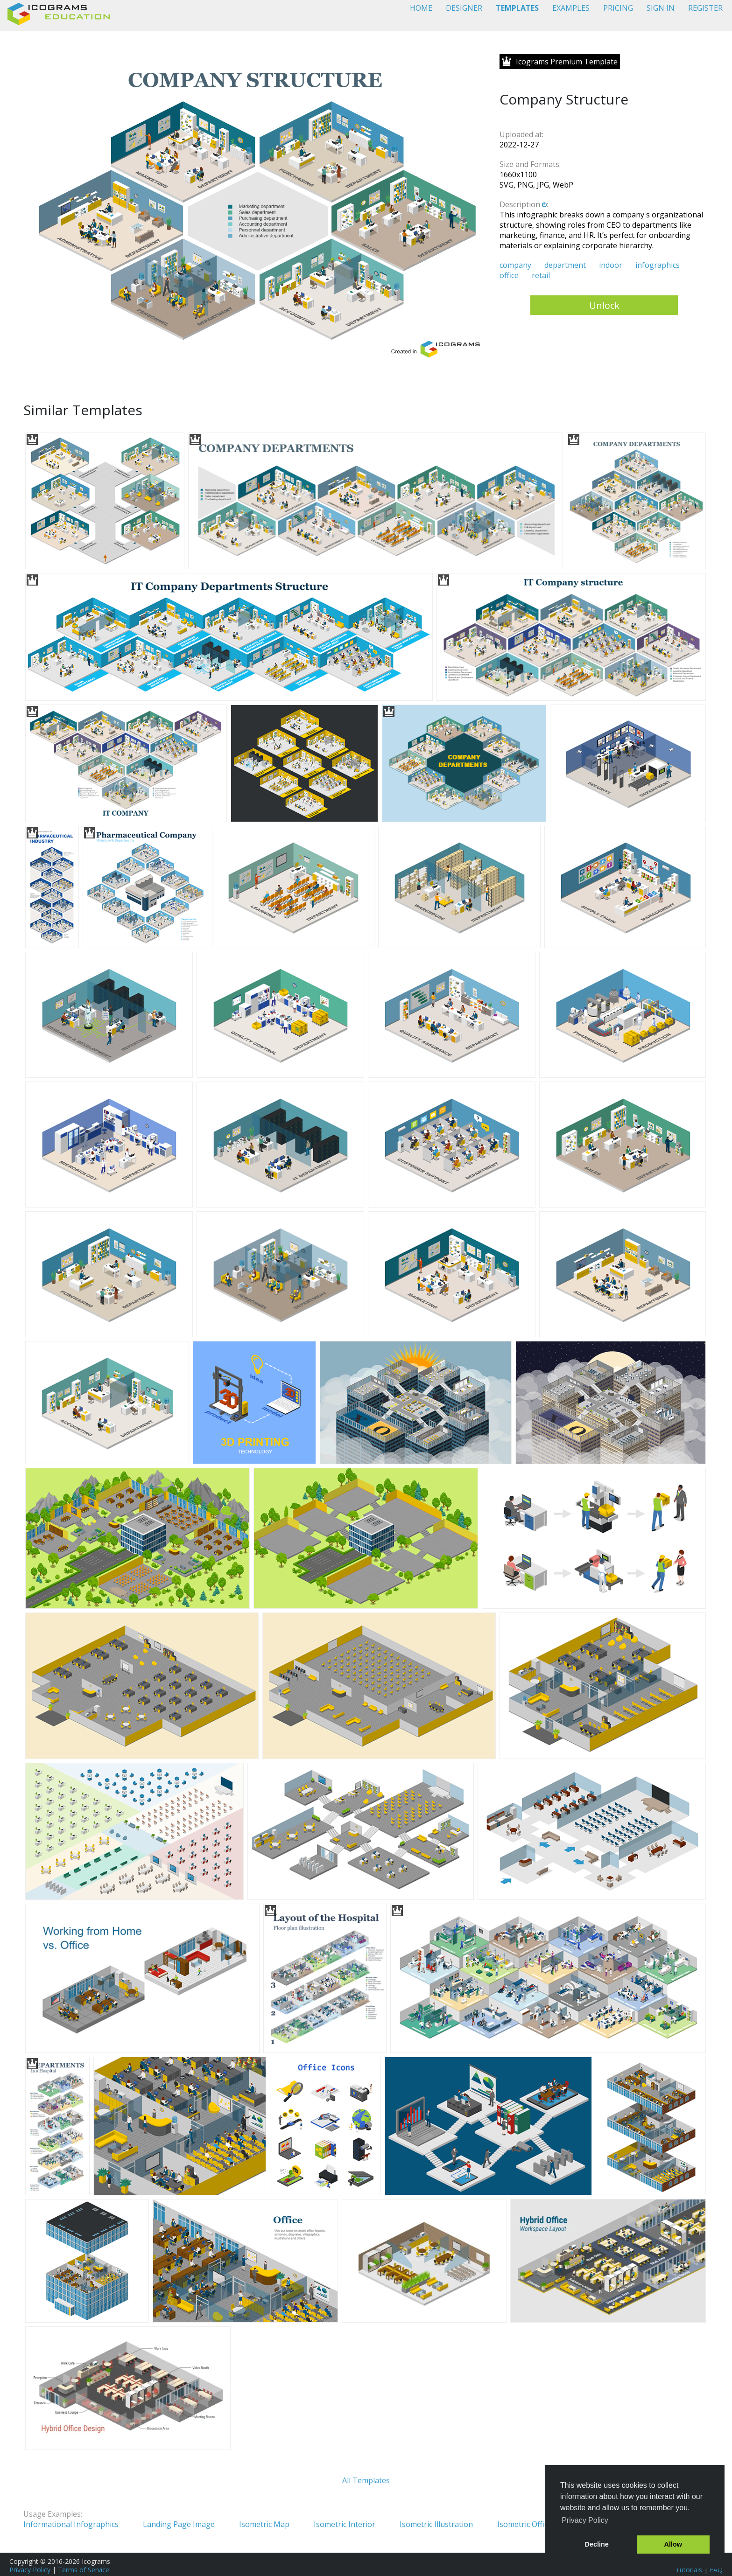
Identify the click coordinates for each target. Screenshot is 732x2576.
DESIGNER (464, 8)
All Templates (366, 2480)
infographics (657, 265)
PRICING (618, 8)
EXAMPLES (571, 8)
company (515, 265)
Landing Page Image (179, 2524)
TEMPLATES (517, 8)
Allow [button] (673, 2544)
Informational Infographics (71, 2524)
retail (541, 275)
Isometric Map (264, 2524)
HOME (421, 8)
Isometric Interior (344, 2524)
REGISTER (705, 8)
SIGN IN (661, 8)
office (509, 275)
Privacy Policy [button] (585, 2520)
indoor (610, 265)
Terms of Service (83, 2569)
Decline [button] (597, 2544)
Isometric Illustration (436, 2524)
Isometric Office (524, 2524)
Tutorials (689, 2569)
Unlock (604, 305)
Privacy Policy (29, 2569)
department (565, 265)
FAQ (716, 2569)
